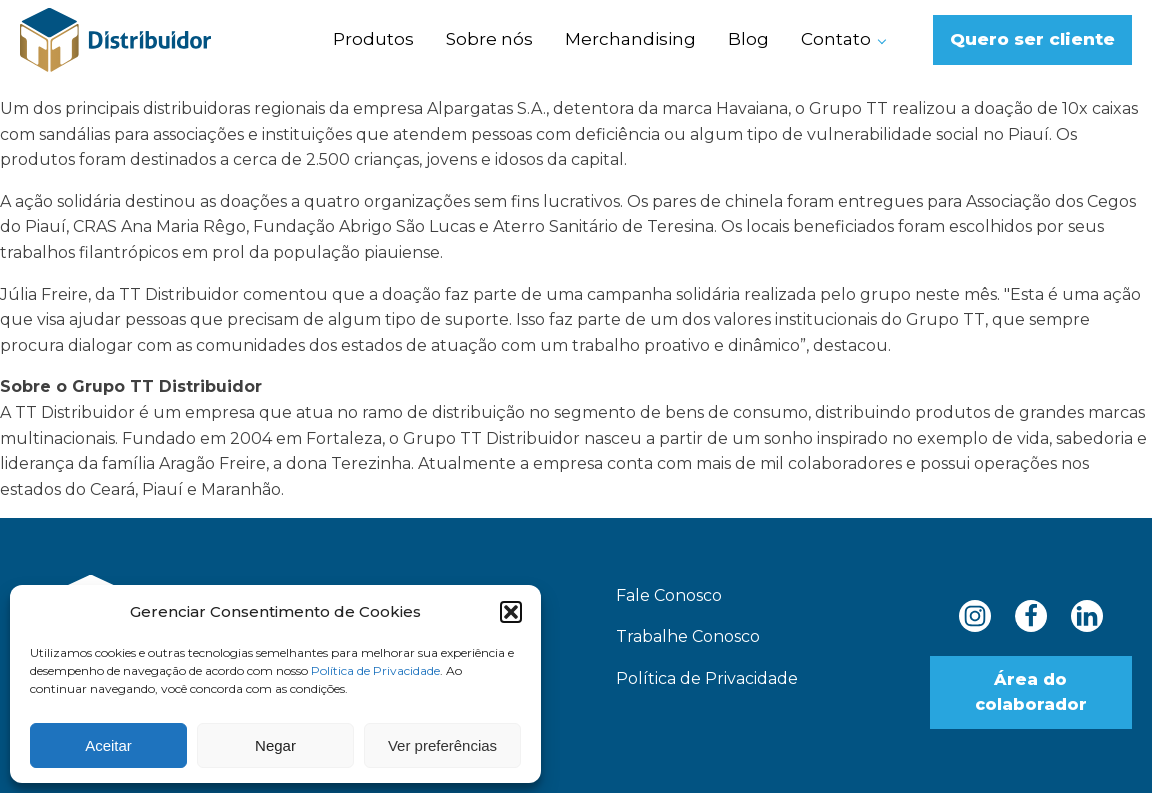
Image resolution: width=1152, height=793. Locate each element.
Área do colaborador (1031, 692)
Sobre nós (489, 39)
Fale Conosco (669, 595)
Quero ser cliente (1032, 39)
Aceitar (108, 745)
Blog (748, 39)
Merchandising (630, 39)
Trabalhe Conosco (688, 636)
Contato (836, 39)
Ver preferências (442, 745)
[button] (511, 612)
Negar (275, 745)
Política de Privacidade (375, 670)
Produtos (373, 39)
